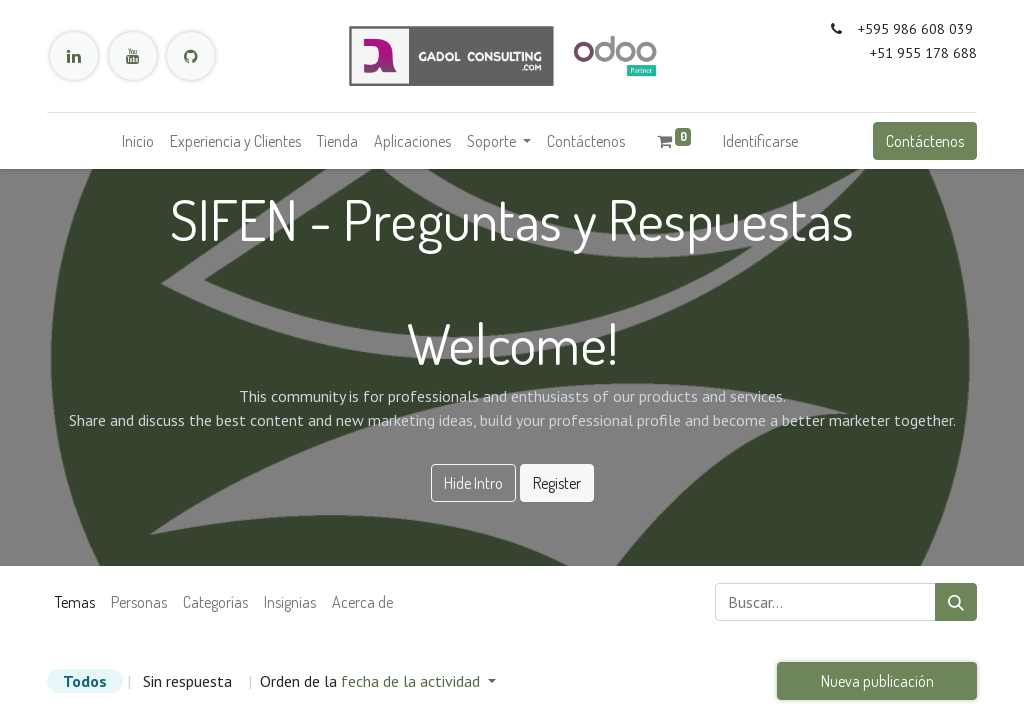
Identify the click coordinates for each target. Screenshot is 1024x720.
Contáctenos (925, 141)
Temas (75, 602)
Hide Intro (473, 483)
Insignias (290, 602)
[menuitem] (138, 141)
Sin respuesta (187, 681)
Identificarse (760, 141)
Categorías (215, 602)
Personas (139, 602)
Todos (85, 681)
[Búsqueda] (956, 602)
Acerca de (362, 602)
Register (557, 483)
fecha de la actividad (412, 681)
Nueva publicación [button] (877, 681)
